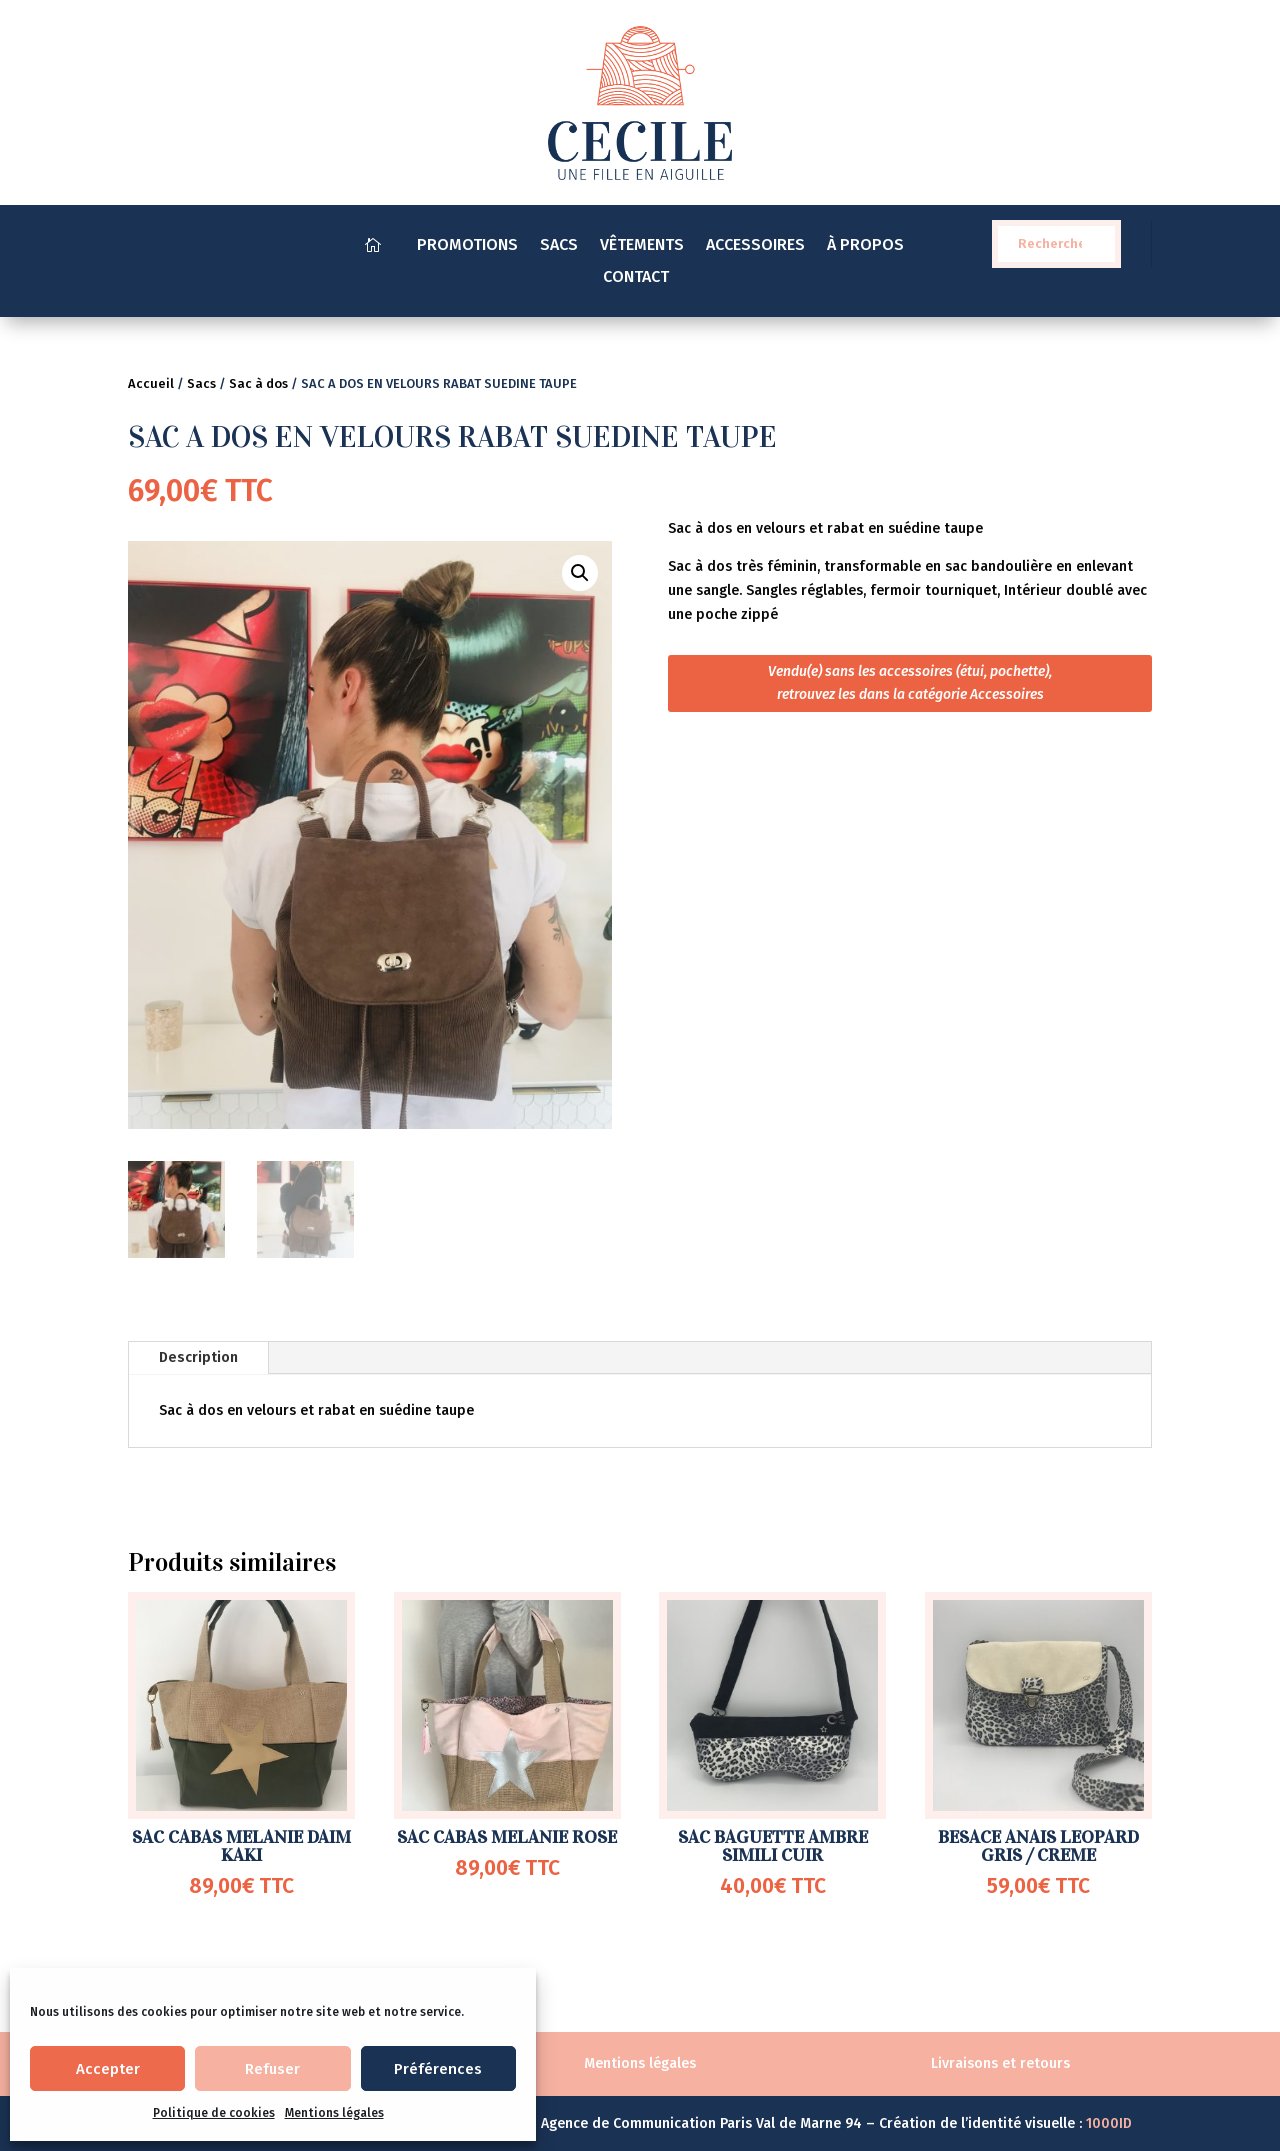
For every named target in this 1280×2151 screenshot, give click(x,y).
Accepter (108, 2069)
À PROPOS (865, 246)
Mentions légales (334, 2113)
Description (198, 1357)
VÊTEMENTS (642, 246)
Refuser (272, 2069)
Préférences (438, 2069)
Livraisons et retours (1000, 2063)
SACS (559, 246)
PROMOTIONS (467, 246)
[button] (580, 573)
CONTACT (640, 278)
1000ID (1109, 2123)
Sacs (201, 383)
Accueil (151, 383)
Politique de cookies (214, 2113)
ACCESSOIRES (755, 246)
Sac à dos (258, 383)
